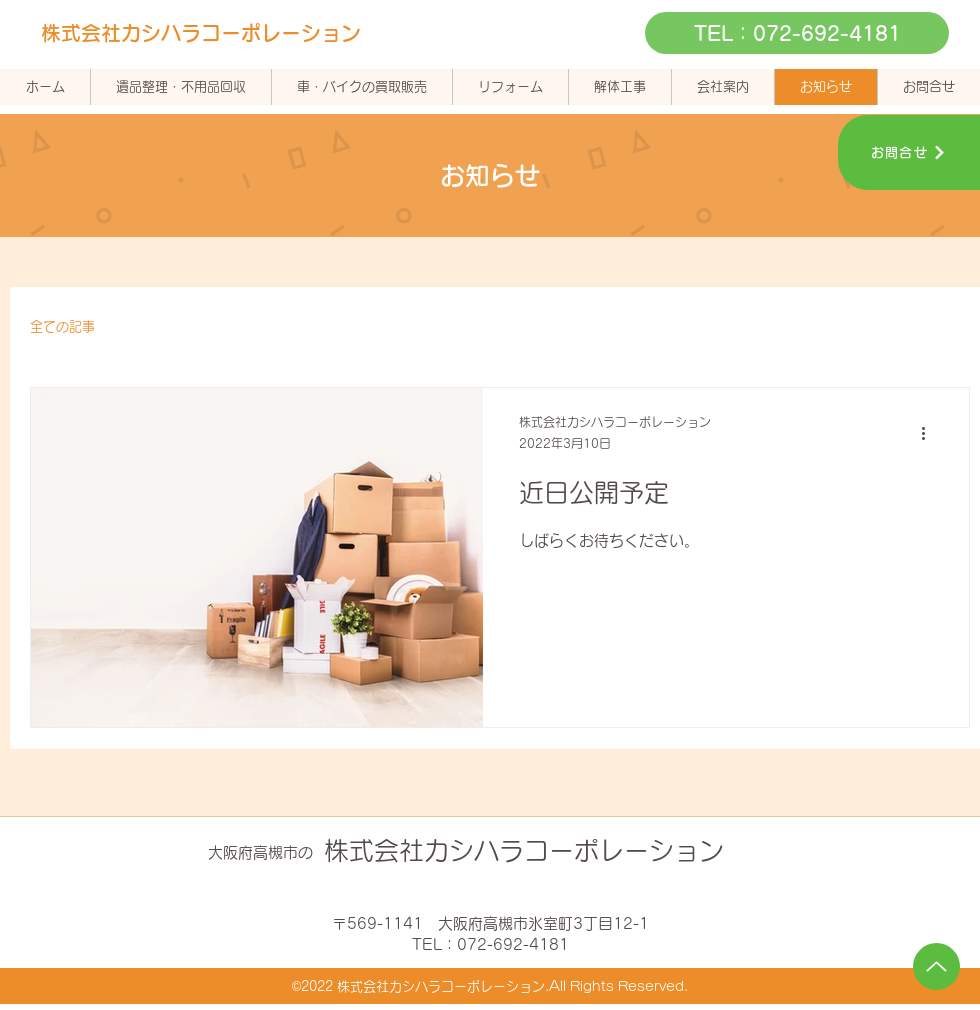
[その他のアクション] (930, 434)
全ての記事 (62, 326)
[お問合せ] (909, 152)
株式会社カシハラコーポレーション (201, 33)
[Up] (936, 966)
